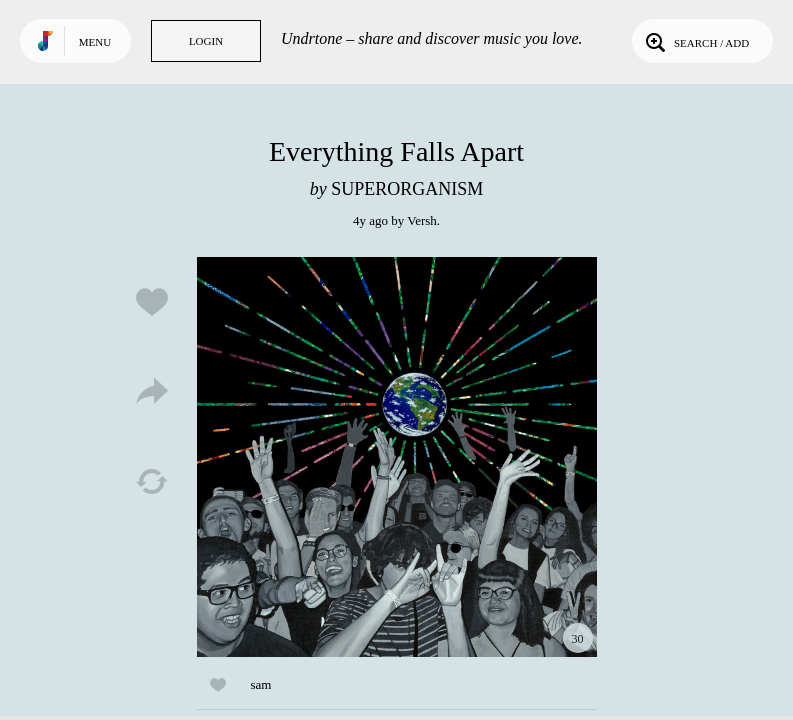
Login (206, 41)
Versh (422, 220)
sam (261, 684)
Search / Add (695, 41)
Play (397, 457)
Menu (95, 42)
